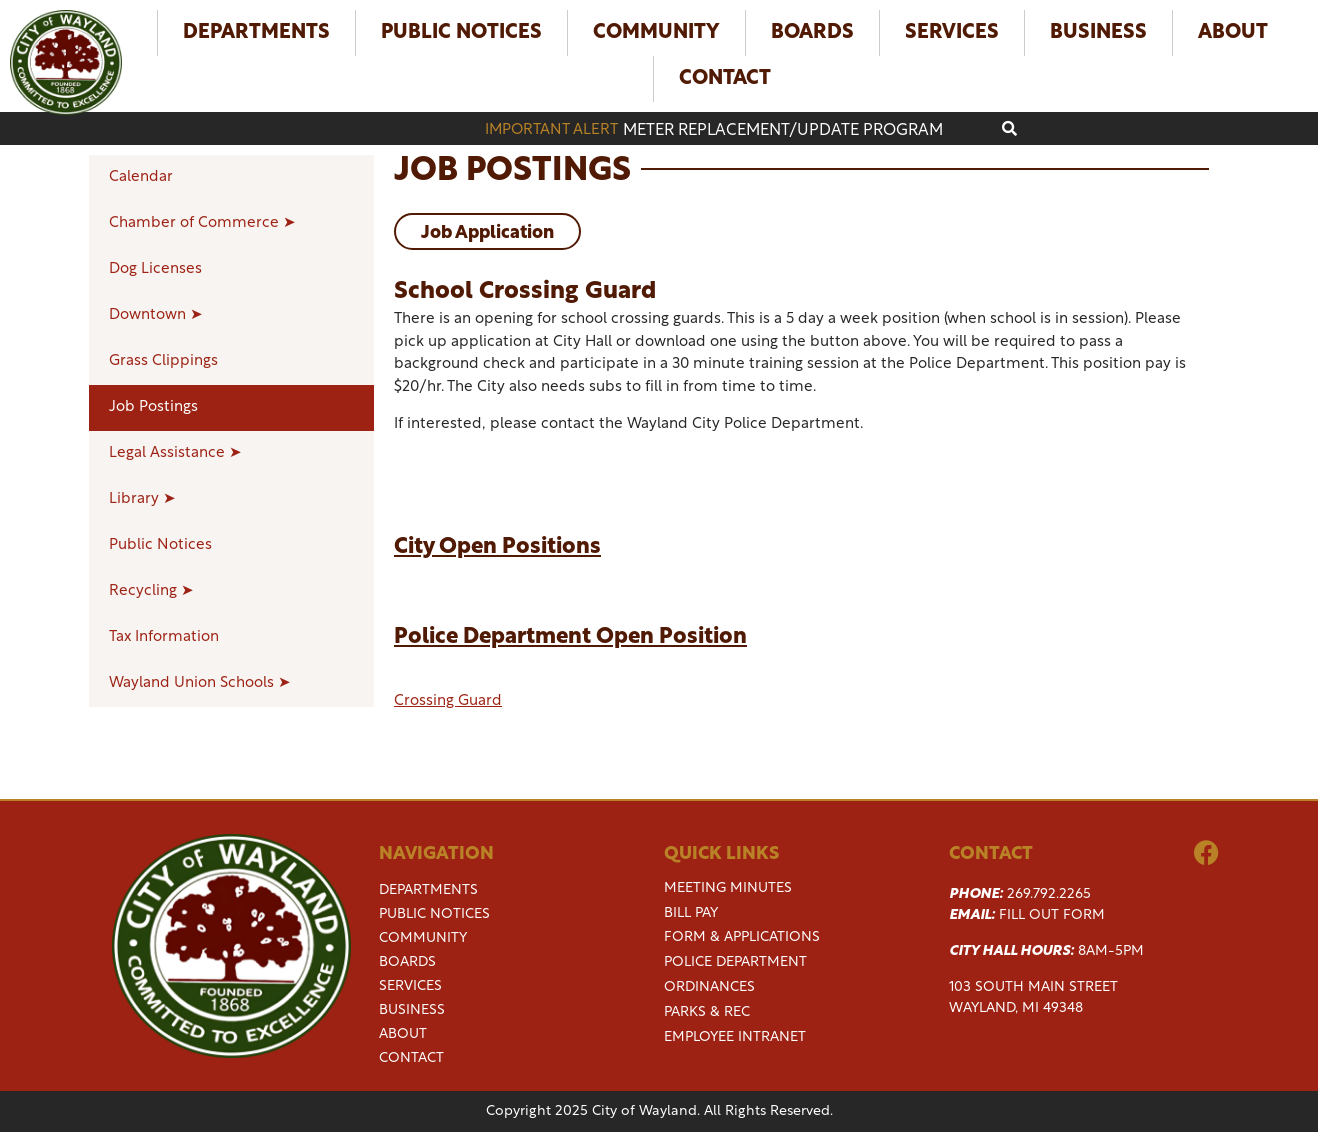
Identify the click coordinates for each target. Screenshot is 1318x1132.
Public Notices (461, 33)
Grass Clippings (163, 361)
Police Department (735, 962)
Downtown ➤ (156, 315)
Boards (812, 33)
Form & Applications (742, 937)
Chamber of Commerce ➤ (202, 223)
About (1233, 33)
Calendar (141, 177)
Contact (725, 79)
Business (1098, 33)
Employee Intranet (735, 1037)
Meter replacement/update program (783, 131)
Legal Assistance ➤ (175, 453)
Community (656, 33)
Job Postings (153, 407)
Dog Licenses (155, 269)
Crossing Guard (448, 701)
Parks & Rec (707, 1012)
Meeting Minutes (728, 888)
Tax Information (164, 637)
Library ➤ (142, 499)
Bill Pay (691, 913)
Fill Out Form (1052, 915)
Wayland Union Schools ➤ (200, 683)
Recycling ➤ (151, 591)
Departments (256, 33)
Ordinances (709, 987)
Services (952, 33)
